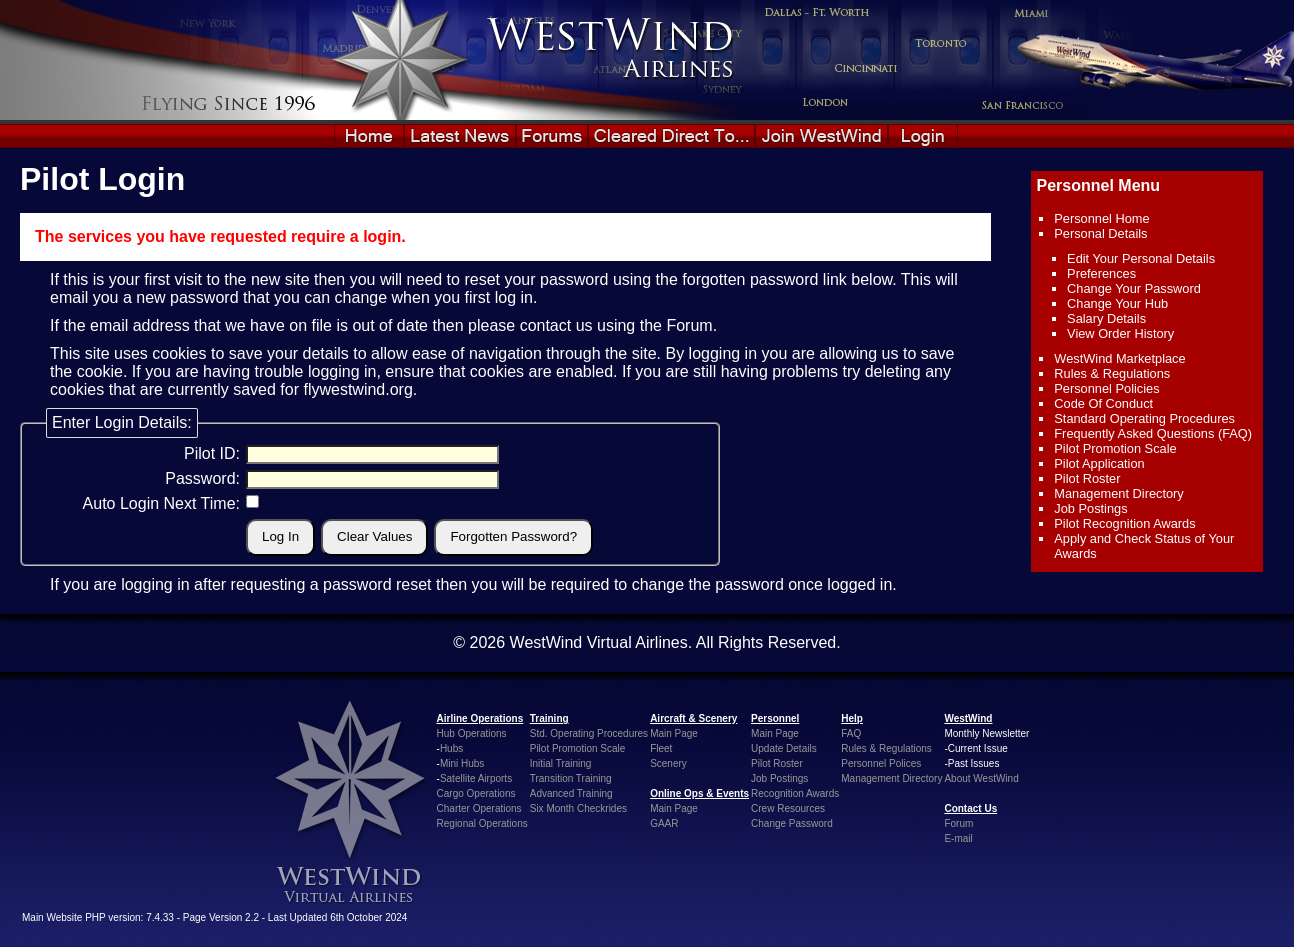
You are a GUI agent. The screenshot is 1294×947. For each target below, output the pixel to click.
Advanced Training (571, 793)
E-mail (958, 838)
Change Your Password (1134, 288)
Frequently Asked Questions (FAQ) (1153, 433)
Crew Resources (788, 808)
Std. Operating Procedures (589, 733)
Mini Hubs (462, 763)
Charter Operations (479, 808)
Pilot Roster (1087, 478)
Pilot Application (1099, 463)
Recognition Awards (795, 793)
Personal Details (1100, 233)
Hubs (451, 748)
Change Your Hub (1117, 303)
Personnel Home (1101, 218)
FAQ (851, 733)
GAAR (664, 823)
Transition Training (571, 778)
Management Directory (1118, 493)
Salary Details (1106, 318)
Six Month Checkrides (578, 808)
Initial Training (561, 763)
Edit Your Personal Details (1141, 258)
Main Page (674, 733)
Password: (202, 478)
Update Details (784, 748)
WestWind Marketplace (1119, 358)
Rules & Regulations (1112, 373)
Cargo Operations (476, 793)
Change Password (792, 823)
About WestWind (981, 778)
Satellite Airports (476, 778)
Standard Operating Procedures (1144, 418)
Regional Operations (482, 823)
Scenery (668, 763)
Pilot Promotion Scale (1115, 448)
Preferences (1101, 273)
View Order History (1120, 333)
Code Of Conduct (1103, 403)
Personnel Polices (881, 763)
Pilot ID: (212, 453)
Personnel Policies (1106, 388)
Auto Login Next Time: (161, 503)
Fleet (661, 748)
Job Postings (1090, 508)
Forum (689, 325)
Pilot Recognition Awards (1124, 523)
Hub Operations (472, 733)
